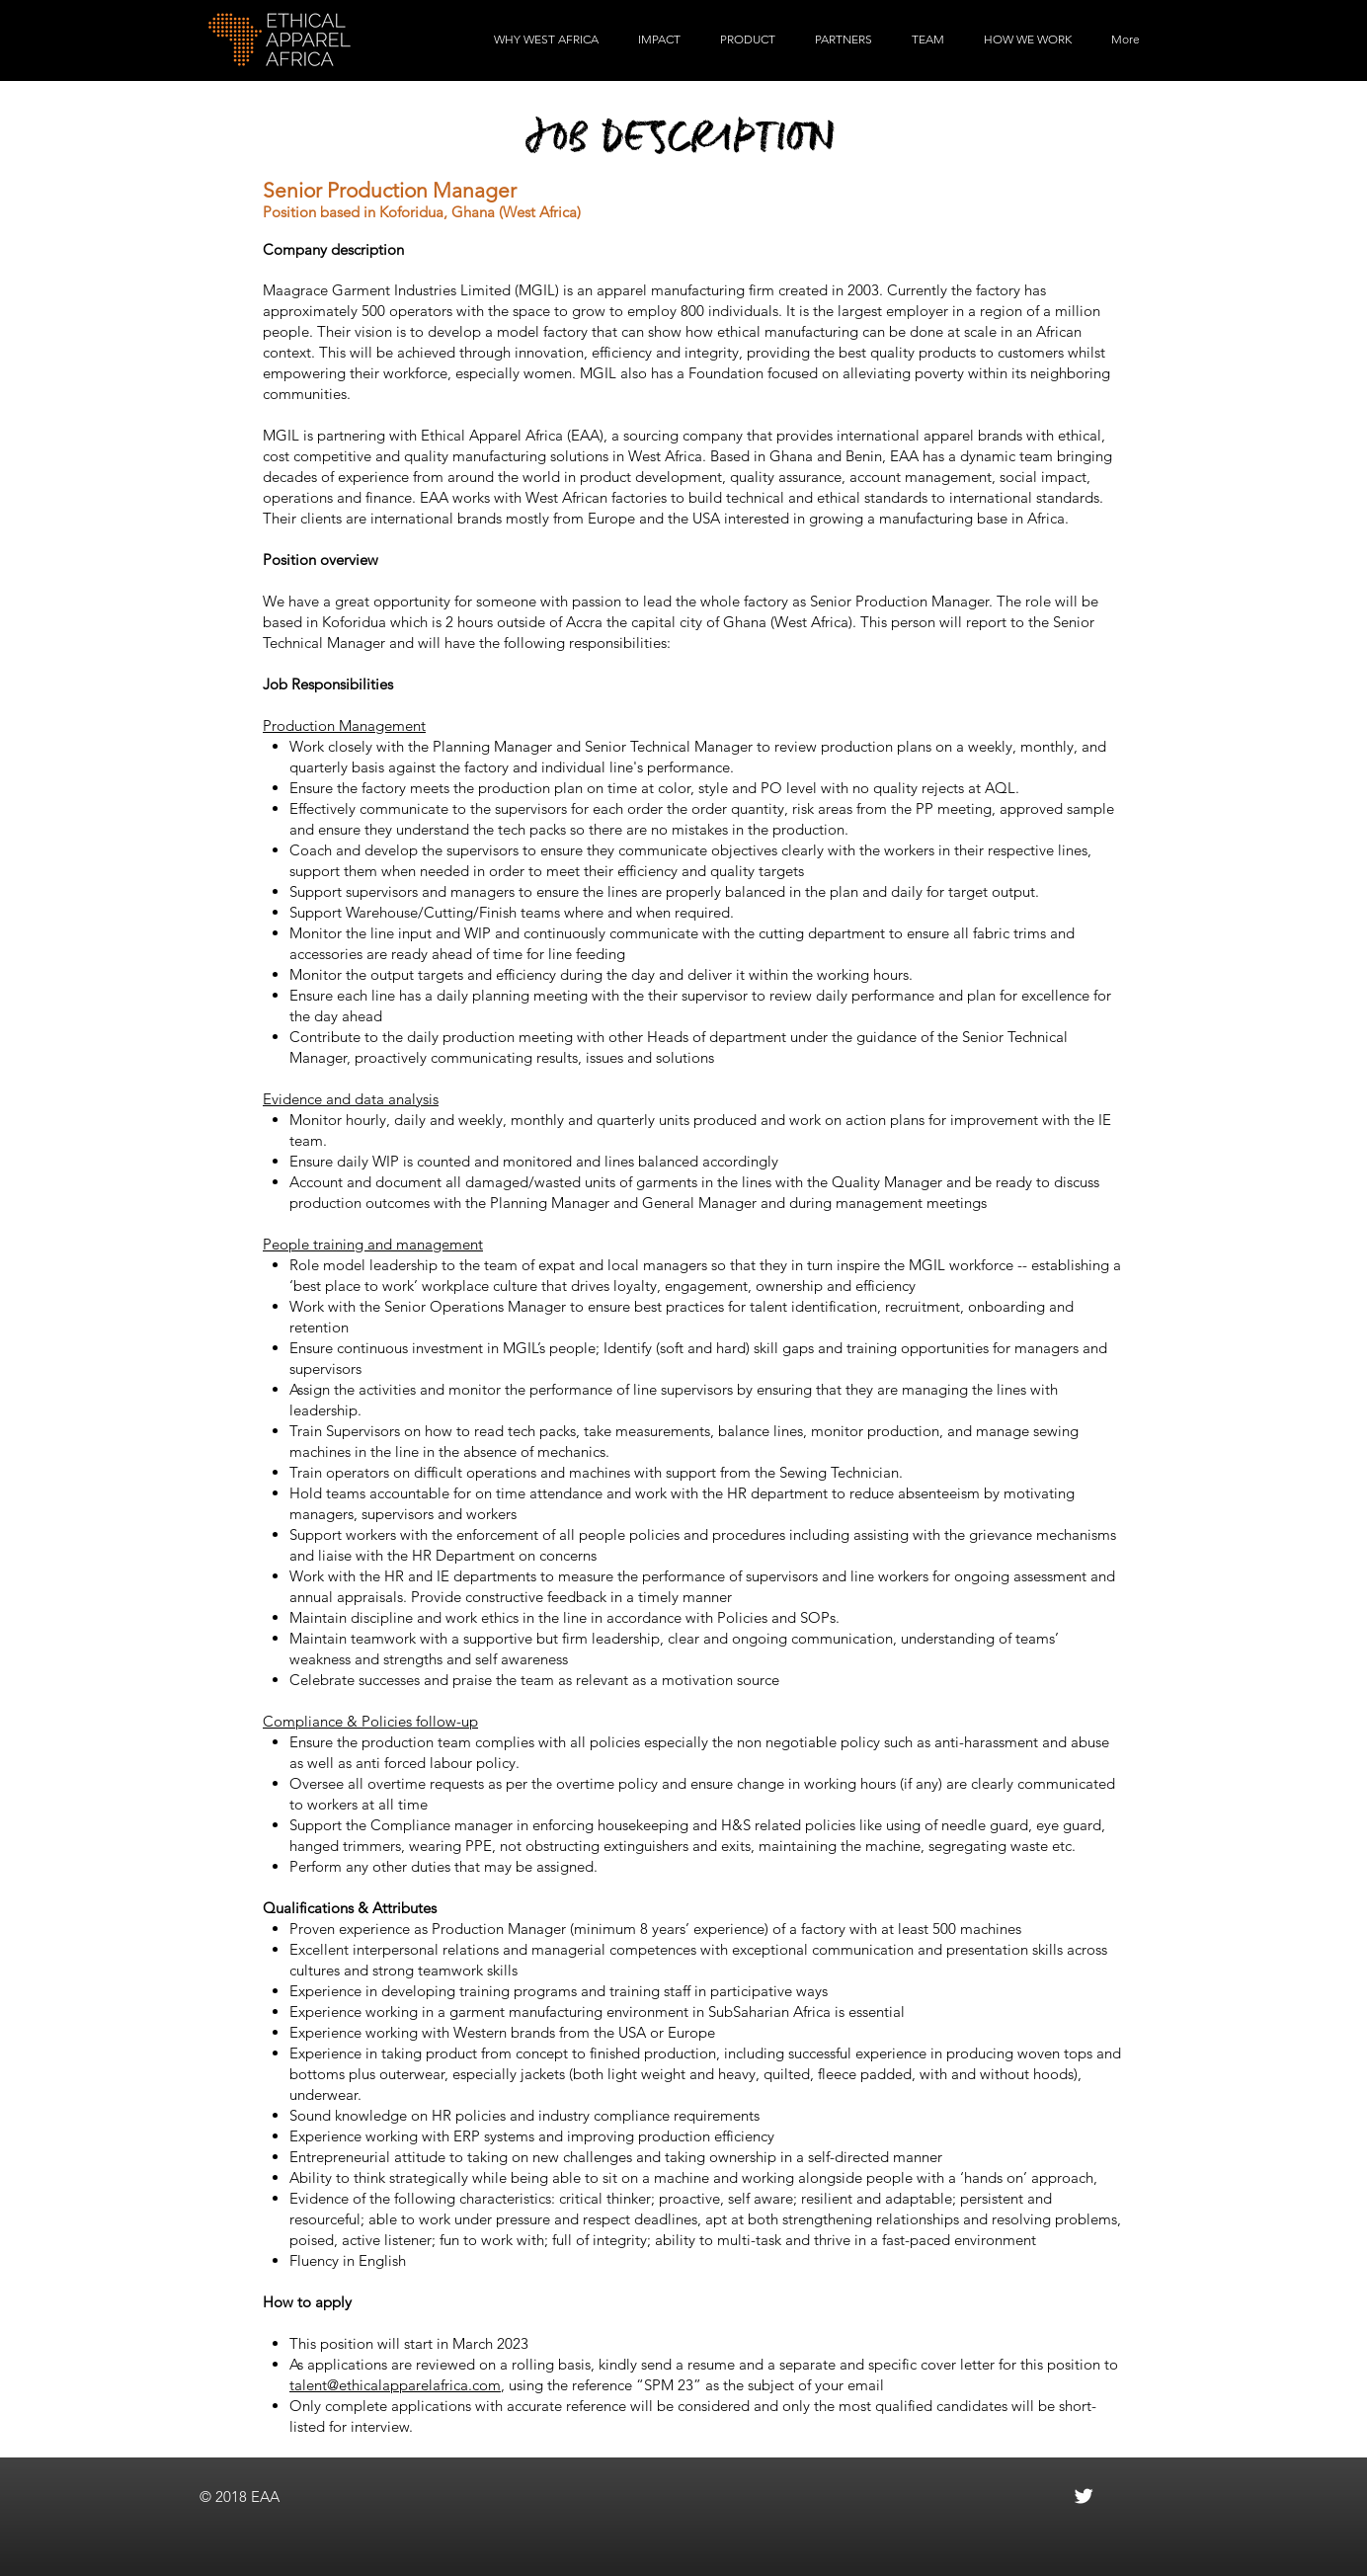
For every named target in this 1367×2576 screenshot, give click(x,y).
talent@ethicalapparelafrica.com (395, 2384)
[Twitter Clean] (1083, 2496)
